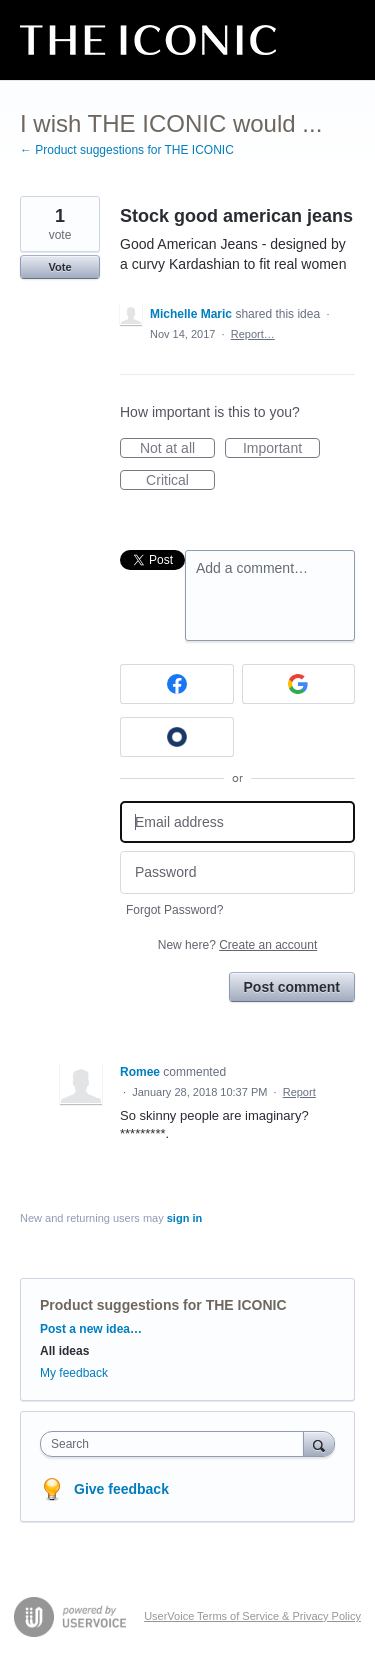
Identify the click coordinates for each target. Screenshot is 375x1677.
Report (299, 1092)
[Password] (237, 872)
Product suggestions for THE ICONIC (163, 1305)
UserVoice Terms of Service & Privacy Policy (252, 1616)
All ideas (64, 1351)
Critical (180, 481)
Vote (59, 267)
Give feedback (121, 1489)
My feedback (74, 1373)
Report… (253, 334)
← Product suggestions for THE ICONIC (127, 150)
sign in (184, 1218)
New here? (237, 945)
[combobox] (176, 1444)
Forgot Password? (174, 910)
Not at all (177, 449)
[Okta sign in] (177, 737)
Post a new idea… (91, 1329)
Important (281, 449)
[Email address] (237, 822)
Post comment (292, 987)
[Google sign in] (299, 684)
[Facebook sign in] (177, 684)
